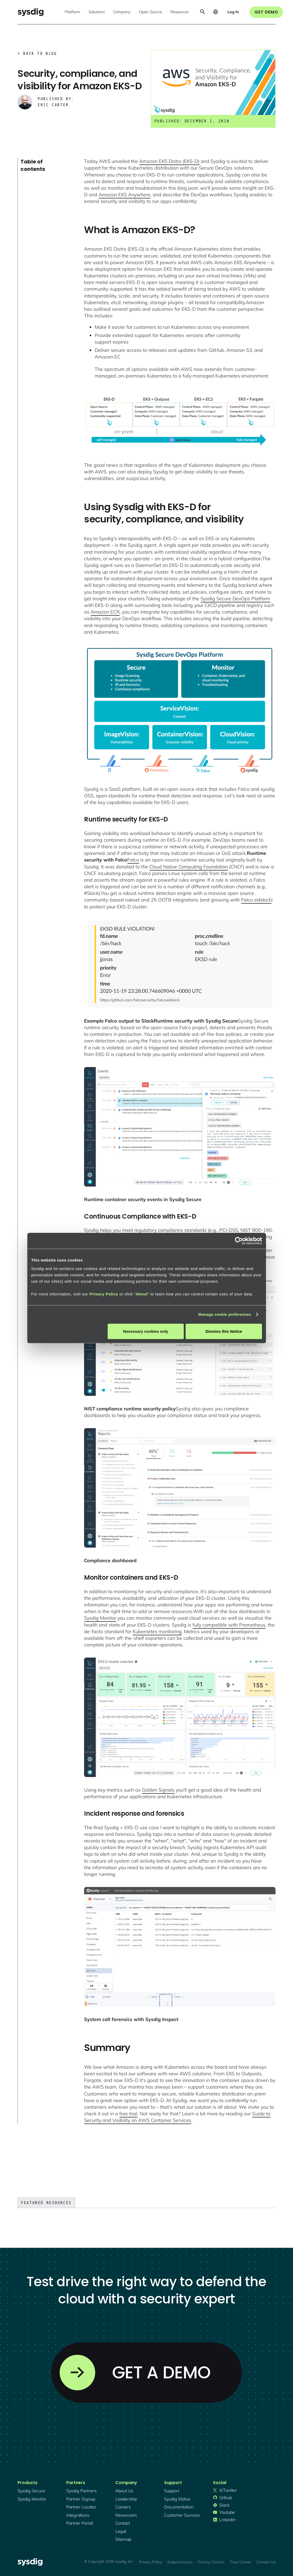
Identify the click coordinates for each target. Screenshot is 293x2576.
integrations (77, 2515)
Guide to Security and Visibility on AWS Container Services (177, 2117)
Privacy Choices (211, 2562)
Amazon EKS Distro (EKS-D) (169, 161)
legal (120, 2531)
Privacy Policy (103, 1293)
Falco (133, 860)
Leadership (126, 2499)
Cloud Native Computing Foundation (188, 867)
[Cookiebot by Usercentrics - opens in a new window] (239, 1241)
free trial (128, 2114)
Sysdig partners (81, 2490)
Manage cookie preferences (224, 1314)
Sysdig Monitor (100, 1618)
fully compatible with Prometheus (229, 1625)
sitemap (123, 2539)
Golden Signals (158, 1790)
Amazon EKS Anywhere (124, 195)
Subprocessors (180, 2562)
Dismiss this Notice (223, 1331)
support (171, 2490)
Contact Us (265, 2562)
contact (122, 2523)
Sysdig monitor (32, 2499)
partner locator (81, 2507)
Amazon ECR (105, 612)
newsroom (126, 2515)
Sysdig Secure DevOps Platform (235, 599)
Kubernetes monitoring (157, 1631)
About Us (124, 2490)
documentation (179, 2507)
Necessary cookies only (145, 1331)
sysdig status (177, 2499)
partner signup (80, 2499)
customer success (182, 2515)
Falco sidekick (256, 900)
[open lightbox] (179, 421)
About (141, 1293)
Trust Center (240, 2562)
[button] (72, 12)
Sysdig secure (31, 2490)
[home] (30, 12)
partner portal (79, 2523)
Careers (123, 2507)
